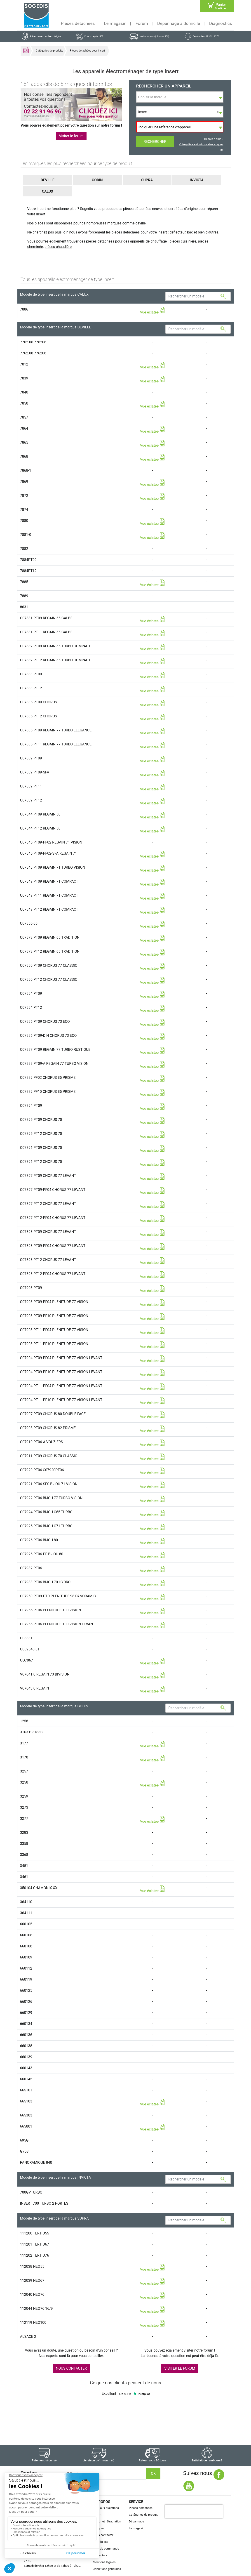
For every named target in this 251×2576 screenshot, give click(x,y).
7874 (24, 509)
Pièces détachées (78, 23)
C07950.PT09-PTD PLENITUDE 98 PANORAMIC (58, 1596)
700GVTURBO (31, 2192)
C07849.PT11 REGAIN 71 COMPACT (49, 895)
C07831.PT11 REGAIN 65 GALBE (46, 632)
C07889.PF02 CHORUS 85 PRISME (48, 1077)
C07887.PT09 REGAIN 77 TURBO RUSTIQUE (55, 1049)
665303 (26, 2115)
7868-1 (25, 470)
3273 (24, 1807)
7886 (24, 309)
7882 (24, 549)
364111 (26, 1913)
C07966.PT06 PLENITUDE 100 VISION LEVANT (57, 1624)
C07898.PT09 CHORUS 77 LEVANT (48, 1232)
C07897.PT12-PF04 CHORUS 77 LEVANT (53, 1218)
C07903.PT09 (31, 1288)
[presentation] (194, 2511)
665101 (26, 2090)
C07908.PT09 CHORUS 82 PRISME (48, 1428)
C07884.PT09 (31, 993)
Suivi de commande (106, 2548)
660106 (26, 1935)
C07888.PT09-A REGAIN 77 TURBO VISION (54, 1063)
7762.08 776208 (33, 353)
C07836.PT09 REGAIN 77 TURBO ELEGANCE (56, 730)
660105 (26, 1924)
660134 (26, 2024)
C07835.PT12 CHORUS (38, 716)
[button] (48, 180)
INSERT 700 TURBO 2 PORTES (44, 2203)
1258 (24, 1721)
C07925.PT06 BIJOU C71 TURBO (46, 1526)
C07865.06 (29, 923)
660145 (26, 2079)
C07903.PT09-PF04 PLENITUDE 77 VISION (54, 1302)
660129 (26, 2012)
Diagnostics (220, 23)
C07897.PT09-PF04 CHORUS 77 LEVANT (53, 1190)
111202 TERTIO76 (34, 2255)
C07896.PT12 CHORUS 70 (41, 1162)
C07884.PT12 (31, 1007)
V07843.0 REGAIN (34, 1688)
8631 (24, 607)
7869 (24, 481)
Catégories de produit (143, 2514)
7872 (24, 495)
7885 (24, 582)
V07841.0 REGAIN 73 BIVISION (45, 1674)
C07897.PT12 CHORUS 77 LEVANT (48, 1204)
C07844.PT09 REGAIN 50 (40, 814)
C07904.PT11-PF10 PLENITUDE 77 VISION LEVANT (61, 1400)
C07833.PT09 (31, 674)
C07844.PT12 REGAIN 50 (40, 828)
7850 (24, 403)
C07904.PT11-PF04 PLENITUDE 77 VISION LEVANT (61, 1386)
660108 (26, 1946)
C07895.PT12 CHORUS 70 (41, 1133)
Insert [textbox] (178, 112)
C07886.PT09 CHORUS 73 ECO (45, 1021)
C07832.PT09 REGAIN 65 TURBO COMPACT (55, 646)
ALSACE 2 (28, 2336)
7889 (24, 596)
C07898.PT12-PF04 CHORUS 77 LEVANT (53, 1274)
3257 (24, 1771)
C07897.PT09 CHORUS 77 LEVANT (48, 1176)
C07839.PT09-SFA (34, 772)
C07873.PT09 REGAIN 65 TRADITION (50, 937)
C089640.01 (30, 1649)
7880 (24, 520)
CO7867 (26, 1660)
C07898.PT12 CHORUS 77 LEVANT (48, 1260)
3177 (24, 1743)
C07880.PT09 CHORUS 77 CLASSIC (48, 965)
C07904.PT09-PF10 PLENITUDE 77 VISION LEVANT (61, 1372)
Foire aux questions (106, 2508)
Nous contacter (103, 2535)
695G (24, 2140)
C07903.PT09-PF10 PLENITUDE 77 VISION (54, 1316)
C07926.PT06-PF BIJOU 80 (41, 1554)
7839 (24, 378)
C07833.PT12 (31, 688)
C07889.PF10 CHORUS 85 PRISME (48, 1091)
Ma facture (100, 2555)
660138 (26, 2046)
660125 (26, 1990)
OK (153, 2473)
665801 (26, 2126)
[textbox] (179, 97)
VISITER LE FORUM (179, 2368)
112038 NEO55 (32, 2266)
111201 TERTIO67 (34, 2244)
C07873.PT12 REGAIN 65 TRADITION (50, 951)
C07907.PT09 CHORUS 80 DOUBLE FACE (53, 1414)
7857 (24, 417)
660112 (26, 1968)
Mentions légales (104, 2562)
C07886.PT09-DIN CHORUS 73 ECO (48, 1035)
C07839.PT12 (31, 800)
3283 (24, 1832)
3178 (24, 1757)
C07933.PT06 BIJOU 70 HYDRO (45, 1582)
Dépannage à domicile (178, 23)
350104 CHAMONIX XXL (39, 1888)
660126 (26, 2001)
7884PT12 (28, 571)
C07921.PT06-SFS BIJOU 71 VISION (49, 1484)
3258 (24, 1782)
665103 (26, 2101)
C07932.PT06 (31, 1568)
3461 (24, 1877)
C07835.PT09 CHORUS (38, 702)
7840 (24, 392)
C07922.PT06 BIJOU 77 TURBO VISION (51, 1498)
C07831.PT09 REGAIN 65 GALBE (46, 618)
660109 (26, 1957)
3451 (24, 1866)
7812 (24, 364)
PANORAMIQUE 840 (36, 2162)
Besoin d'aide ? (213, 139)
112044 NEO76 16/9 (36, 2308)
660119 (26, 1979)
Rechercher (155, 141)
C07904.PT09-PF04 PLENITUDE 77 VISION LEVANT (61, 1358)
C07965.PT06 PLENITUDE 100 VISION (50, 1610)
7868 (24, 456)
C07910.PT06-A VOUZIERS (41, 1442)
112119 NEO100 (33, 2322)
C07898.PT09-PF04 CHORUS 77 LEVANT (53, 1246)
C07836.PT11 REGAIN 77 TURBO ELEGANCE (56, 744)
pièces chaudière (58, 247)
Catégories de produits (49, 50)
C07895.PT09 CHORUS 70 (41, 1119)
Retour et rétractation (107, 2521)
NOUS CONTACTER (71, 2368)
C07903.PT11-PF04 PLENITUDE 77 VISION (54, 1330)
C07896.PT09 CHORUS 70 (41, 1147)
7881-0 (25, 535)
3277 (24, 1818)
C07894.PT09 (31, 1105)
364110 (26, 1902)
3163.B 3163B (31, 1732)
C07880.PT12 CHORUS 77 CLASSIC (48, 979)
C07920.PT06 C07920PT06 (42, 1470)
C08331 (26, 1638)
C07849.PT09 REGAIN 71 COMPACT (49, 881)
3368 (24, 1854)
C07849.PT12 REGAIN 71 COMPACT (49, 909)
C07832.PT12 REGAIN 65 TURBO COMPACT (55, 660)
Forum (142, 23)
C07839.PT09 (31, 758)
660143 (26, 2068)
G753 (24, 2151)
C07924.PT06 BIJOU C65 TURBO (46, 1512)
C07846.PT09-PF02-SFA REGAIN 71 (48, 853)
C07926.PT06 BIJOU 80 (39, 1540)
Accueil (26, 50)
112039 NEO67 (32, 2280)
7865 (24, 442)
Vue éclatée (152, 312)
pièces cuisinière (182, 241)
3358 (24, 1843)
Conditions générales (107, 2569)
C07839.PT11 (31, 786)
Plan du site (100, 2541)
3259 (24, 1796)
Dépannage (136, 2521)
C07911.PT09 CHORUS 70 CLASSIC (48, 1456)
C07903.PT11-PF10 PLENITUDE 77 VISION (54, 1344)
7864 (24, 428)
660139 (26, 2057)
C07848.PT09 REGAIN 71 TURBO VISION (52, 867)
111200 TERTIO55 (34, 2233)
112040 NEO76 (32, 2294)
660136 (26, 2035)
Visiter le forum (71, 136)
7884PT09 (28, 560)
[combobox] (179, 97)
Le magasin (115, 23)
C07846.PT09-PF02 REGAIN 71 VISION (51, 842)
